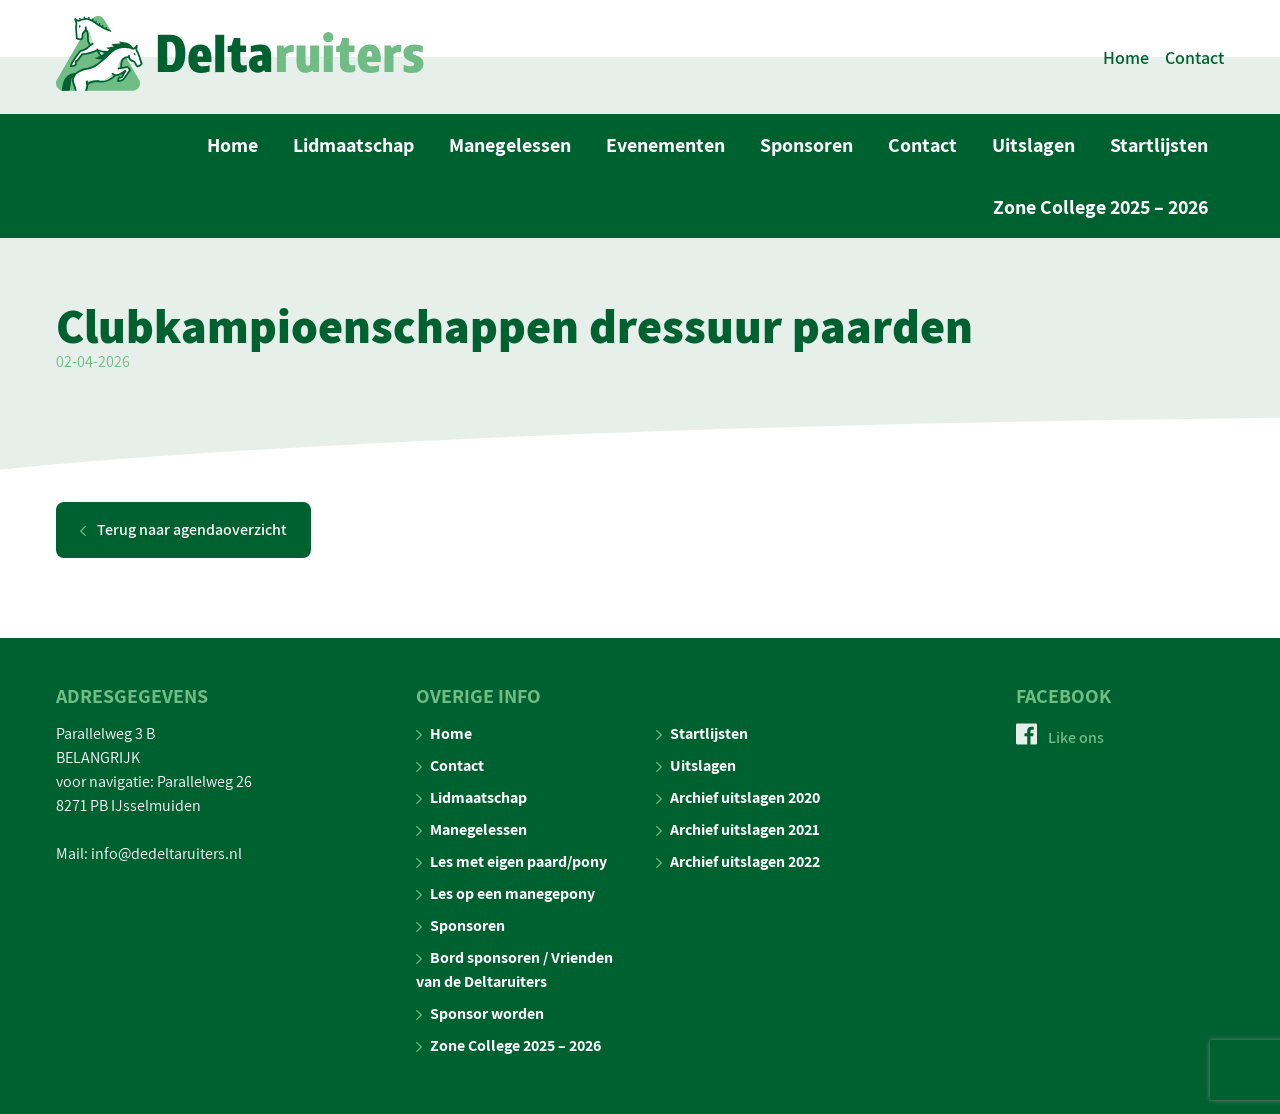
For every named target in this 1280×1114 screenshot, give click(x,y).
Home (1126, 57)
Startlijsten (1159, 145)
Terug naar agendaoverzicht (183, 529)
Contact (1194, 57)
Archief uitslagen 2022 (738, 861)
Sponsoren (806, 145)
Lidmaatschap (353, 145)
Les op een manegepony (505, 893)
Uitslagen (1033, 145)
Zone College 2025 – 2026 (1100, 207)
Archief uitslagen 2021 (738, 829)
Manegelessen (510, 145)
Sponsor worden (480, 1013)
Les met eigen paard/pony (511, 861)
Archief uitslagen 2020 (738, 797)
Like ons (1060, 737)
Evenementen (665, 145)
